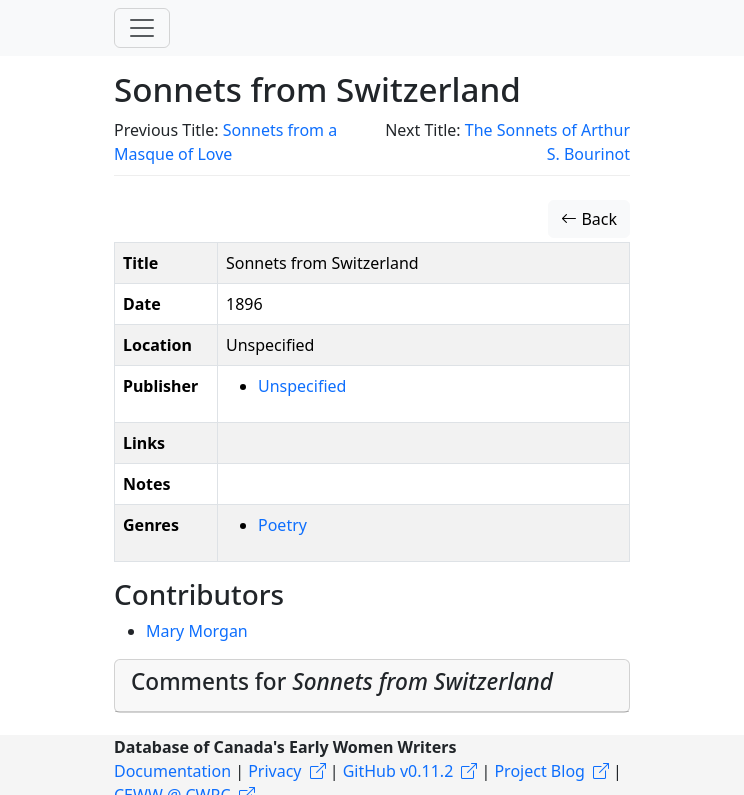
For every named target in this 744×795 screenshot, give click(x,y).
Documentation (172, 771)
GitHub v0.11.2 (398, 771)
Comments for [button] (342, 681)
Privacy (274, 771)
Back (589, 219)
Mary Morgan (197, 631)
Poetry (282, 525)
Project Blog (539, 771)
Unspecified (302, 386)
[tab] (372, 686)
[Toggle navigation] (142, 28)
